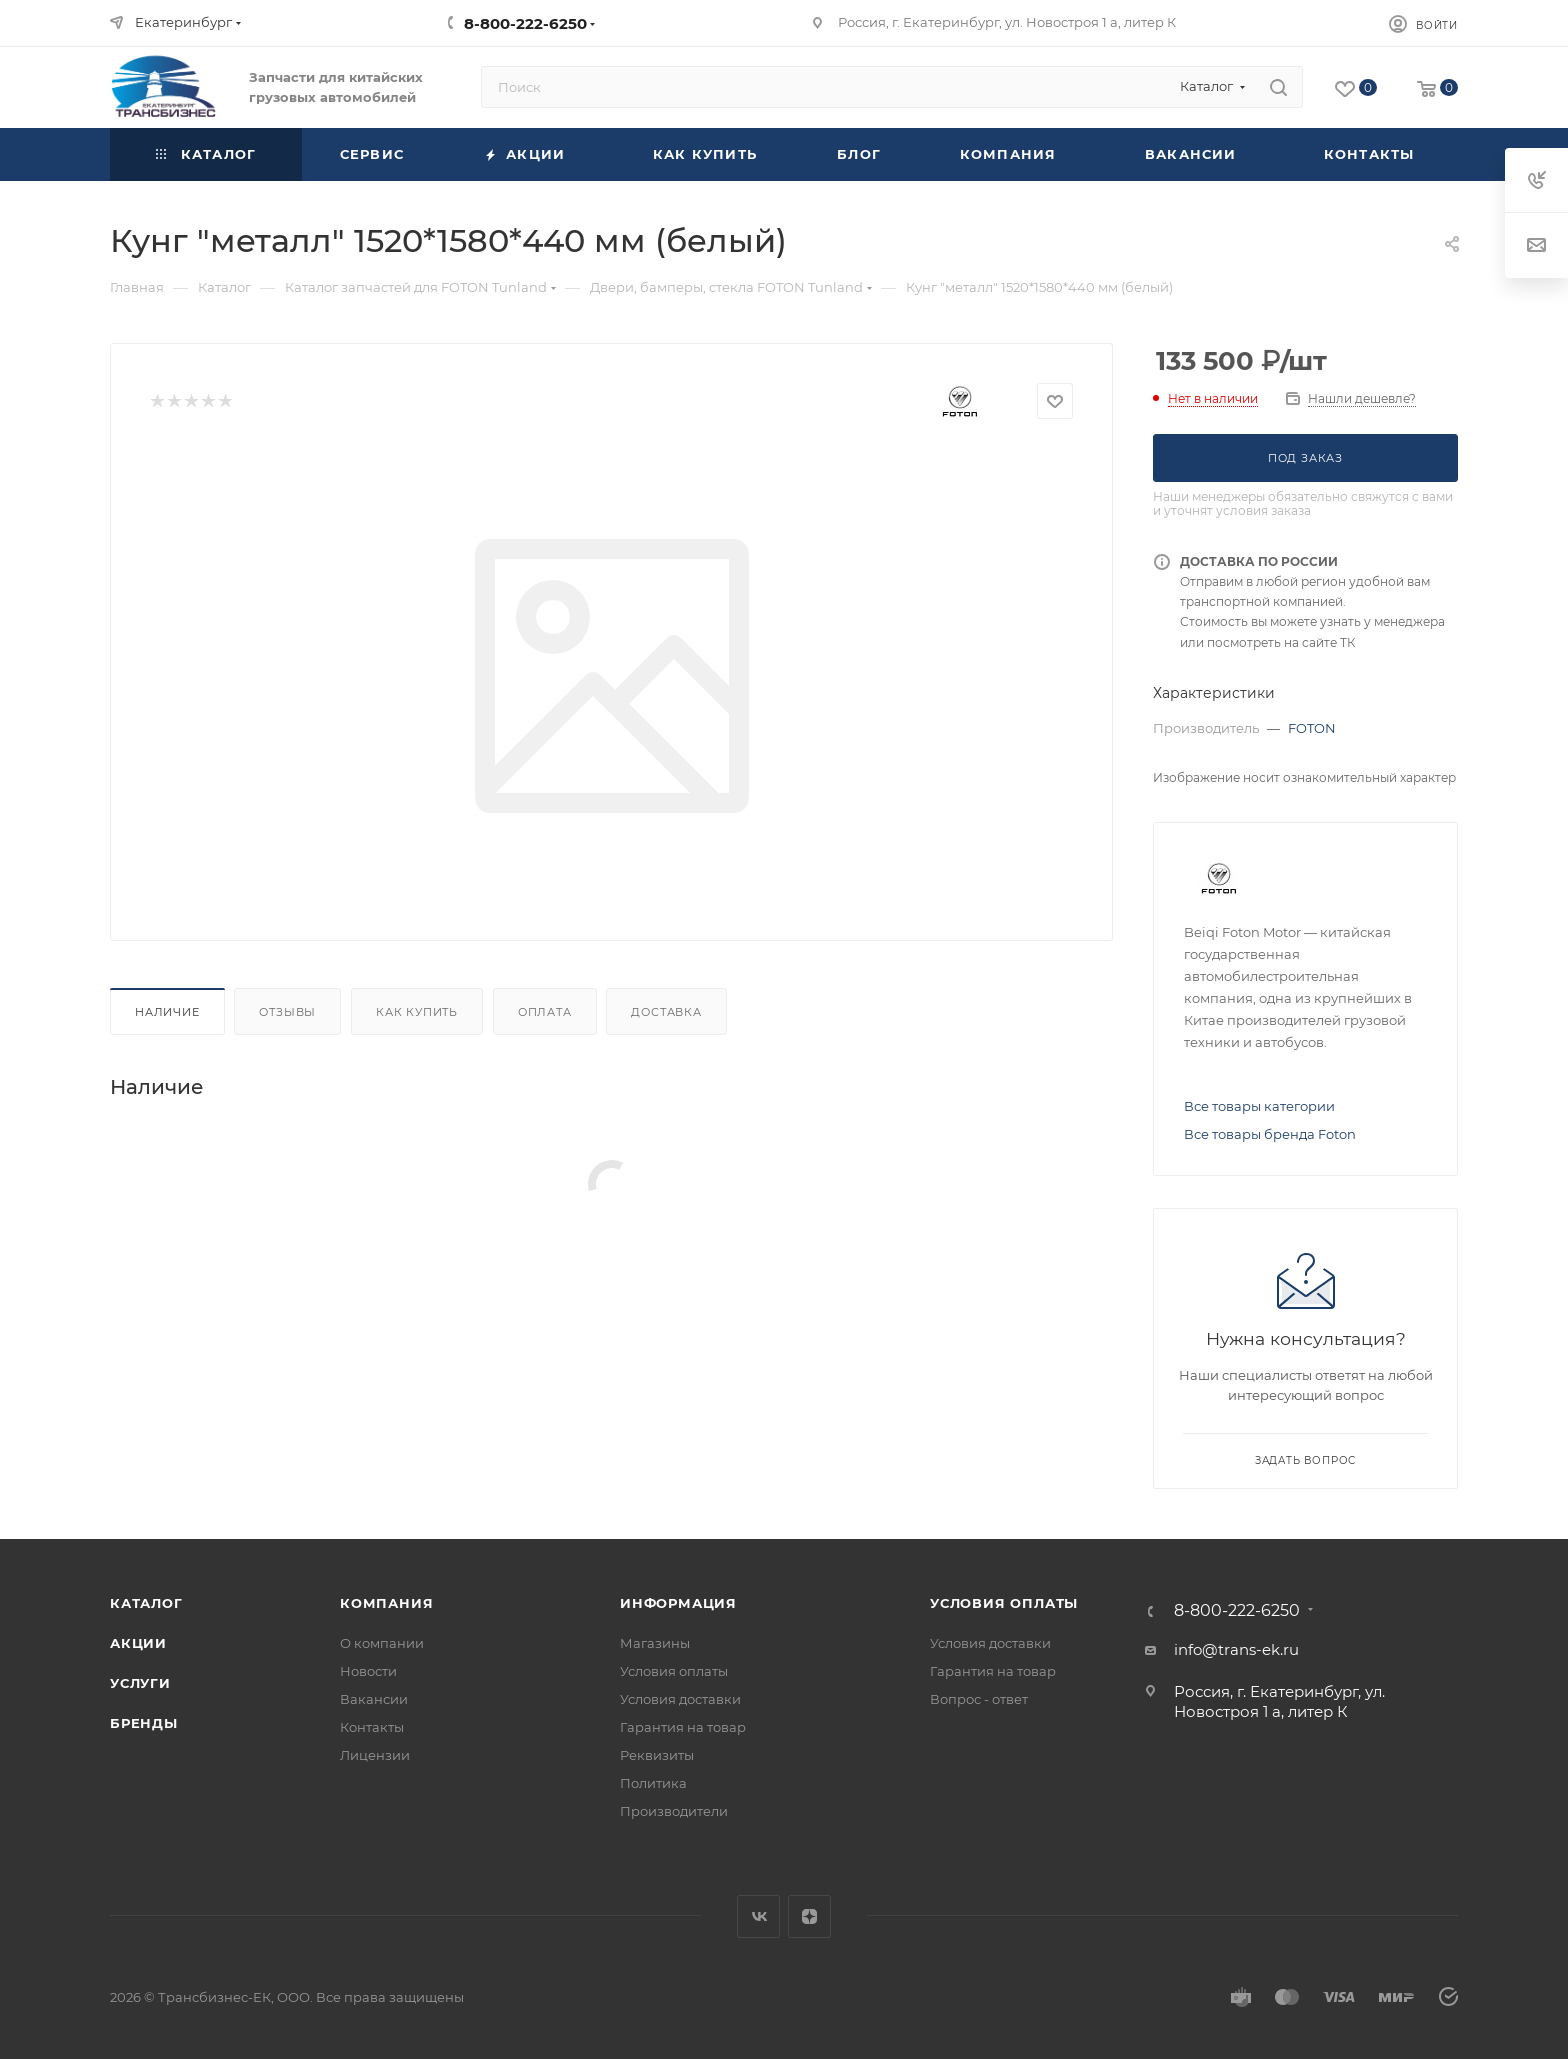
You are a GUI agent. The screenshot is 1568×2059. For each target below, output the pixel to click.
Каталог (146, 1603)
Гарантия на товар (683, 1727)
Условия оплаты (674, 1671)
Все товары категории (1259, 1106)
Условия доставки (680, 1699)
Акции (138, 1643)
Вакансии (374, 1699)
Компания (386, 1603)
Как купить (417, 1012)
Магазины (655, 1643)
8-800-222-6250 (525, 23)
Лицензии (375, 1755)
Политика (653, 1783)
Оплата (545, 1012)
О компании (382, 1643)
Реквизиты (657, 1755)
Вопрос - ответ (979, 1699)
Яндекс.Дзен (809, 1916)
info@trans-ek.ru (1236, 1649)
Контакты (372, 1727)
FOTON (1312, 728)
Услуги (140, 1683)
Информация (678, 1603)
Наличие (167, 1012)
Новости (368, 1671)
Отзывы (287, 1012)
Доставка (666, 1012)
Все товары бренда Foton (1270, 1134)
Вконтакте (758, 1916)
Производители (674, 1811)
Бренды (144, 1723)
